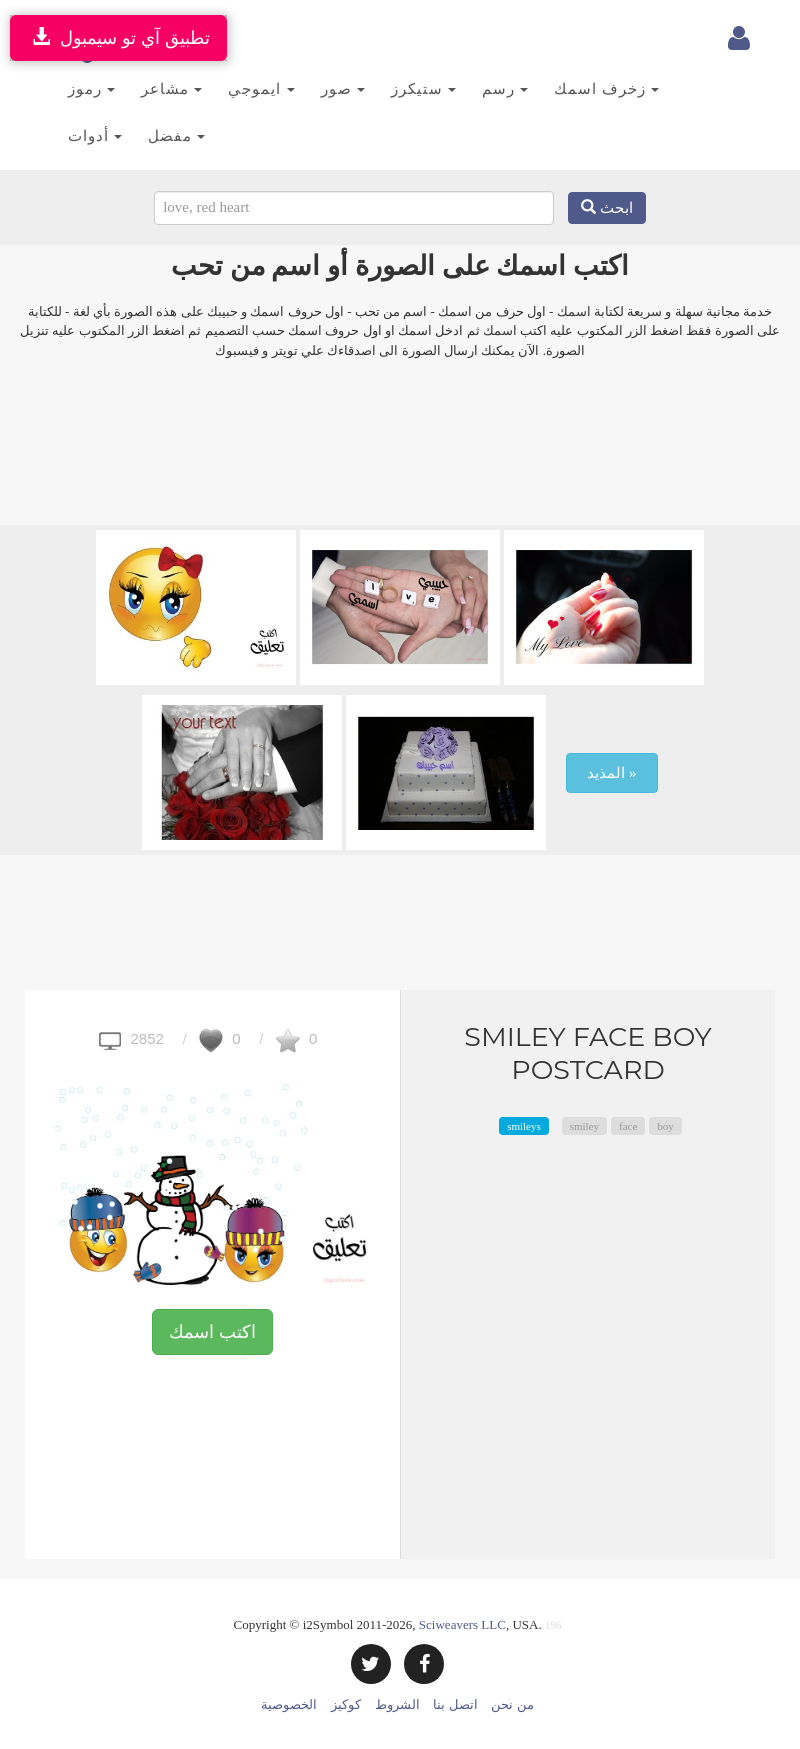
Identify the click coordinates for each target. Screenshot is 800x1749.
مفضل (176, 135)
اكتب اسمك (212, 1332)
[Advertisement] (400, 455)
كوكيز (346, 1704)
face (628, 1126)
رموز (91, 88)
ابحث (607, 208)
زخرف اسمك (606, 88)
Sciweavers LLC (462, 1624)
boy (665, 1126)
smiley (584, 1126)
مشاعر (171, 88)
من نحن (512, 1704)
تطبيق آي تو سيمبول (118, 37)
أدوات (95, 135)
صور (343, 88)
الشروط (397, 1704)
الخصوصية (289, 1704)
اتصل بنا (455, 1704)
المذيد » (611, 773)
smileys (524, 1126)
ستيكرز (423, 88)
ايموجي (261, 88)
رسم (505, 88)
